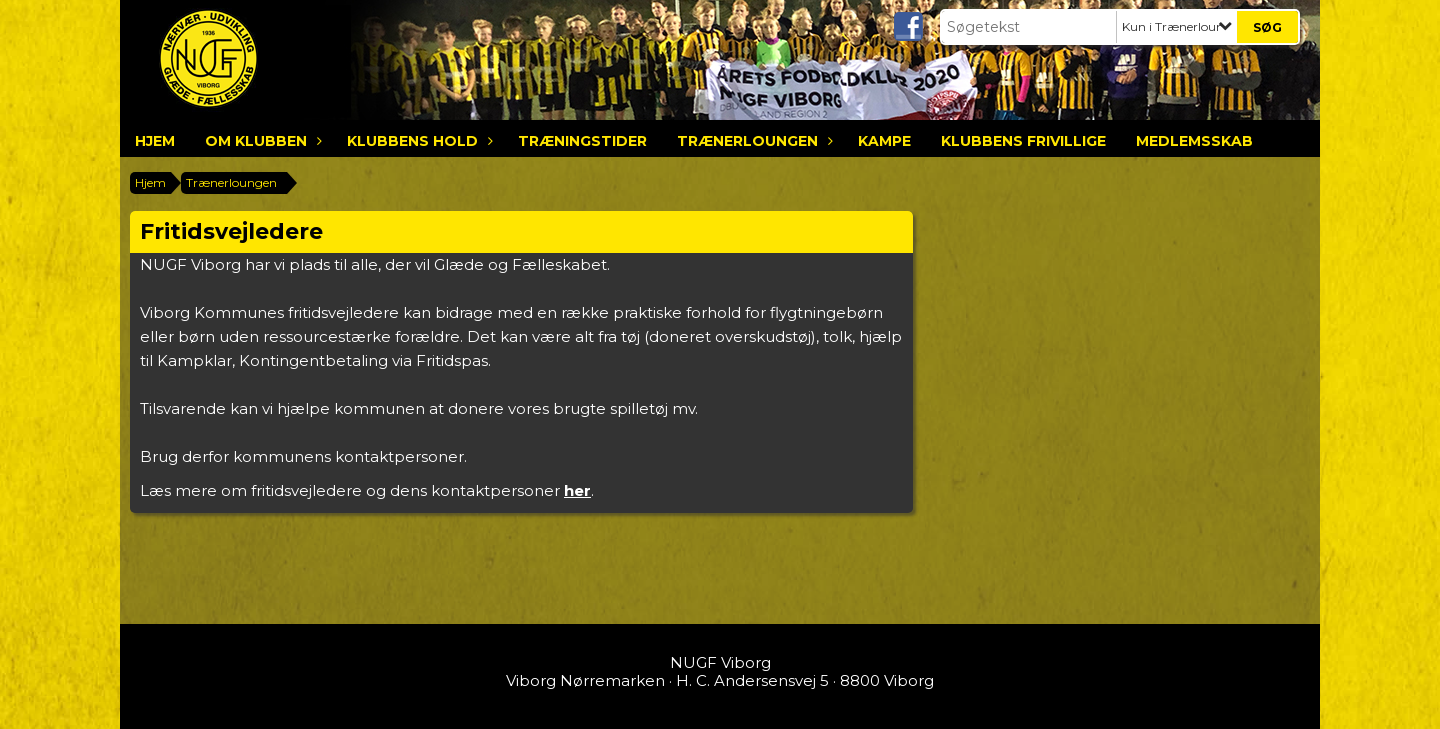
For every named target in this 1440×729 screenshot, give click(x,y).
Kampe (884, 141)
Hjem (155, 141)
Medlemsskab (1194, 141)
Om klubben (261, 141)
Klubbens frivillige (1023, 141)
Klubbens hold (417, 141)
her (577, 490)
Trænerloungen (752, 141)
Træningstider (582, 141)
